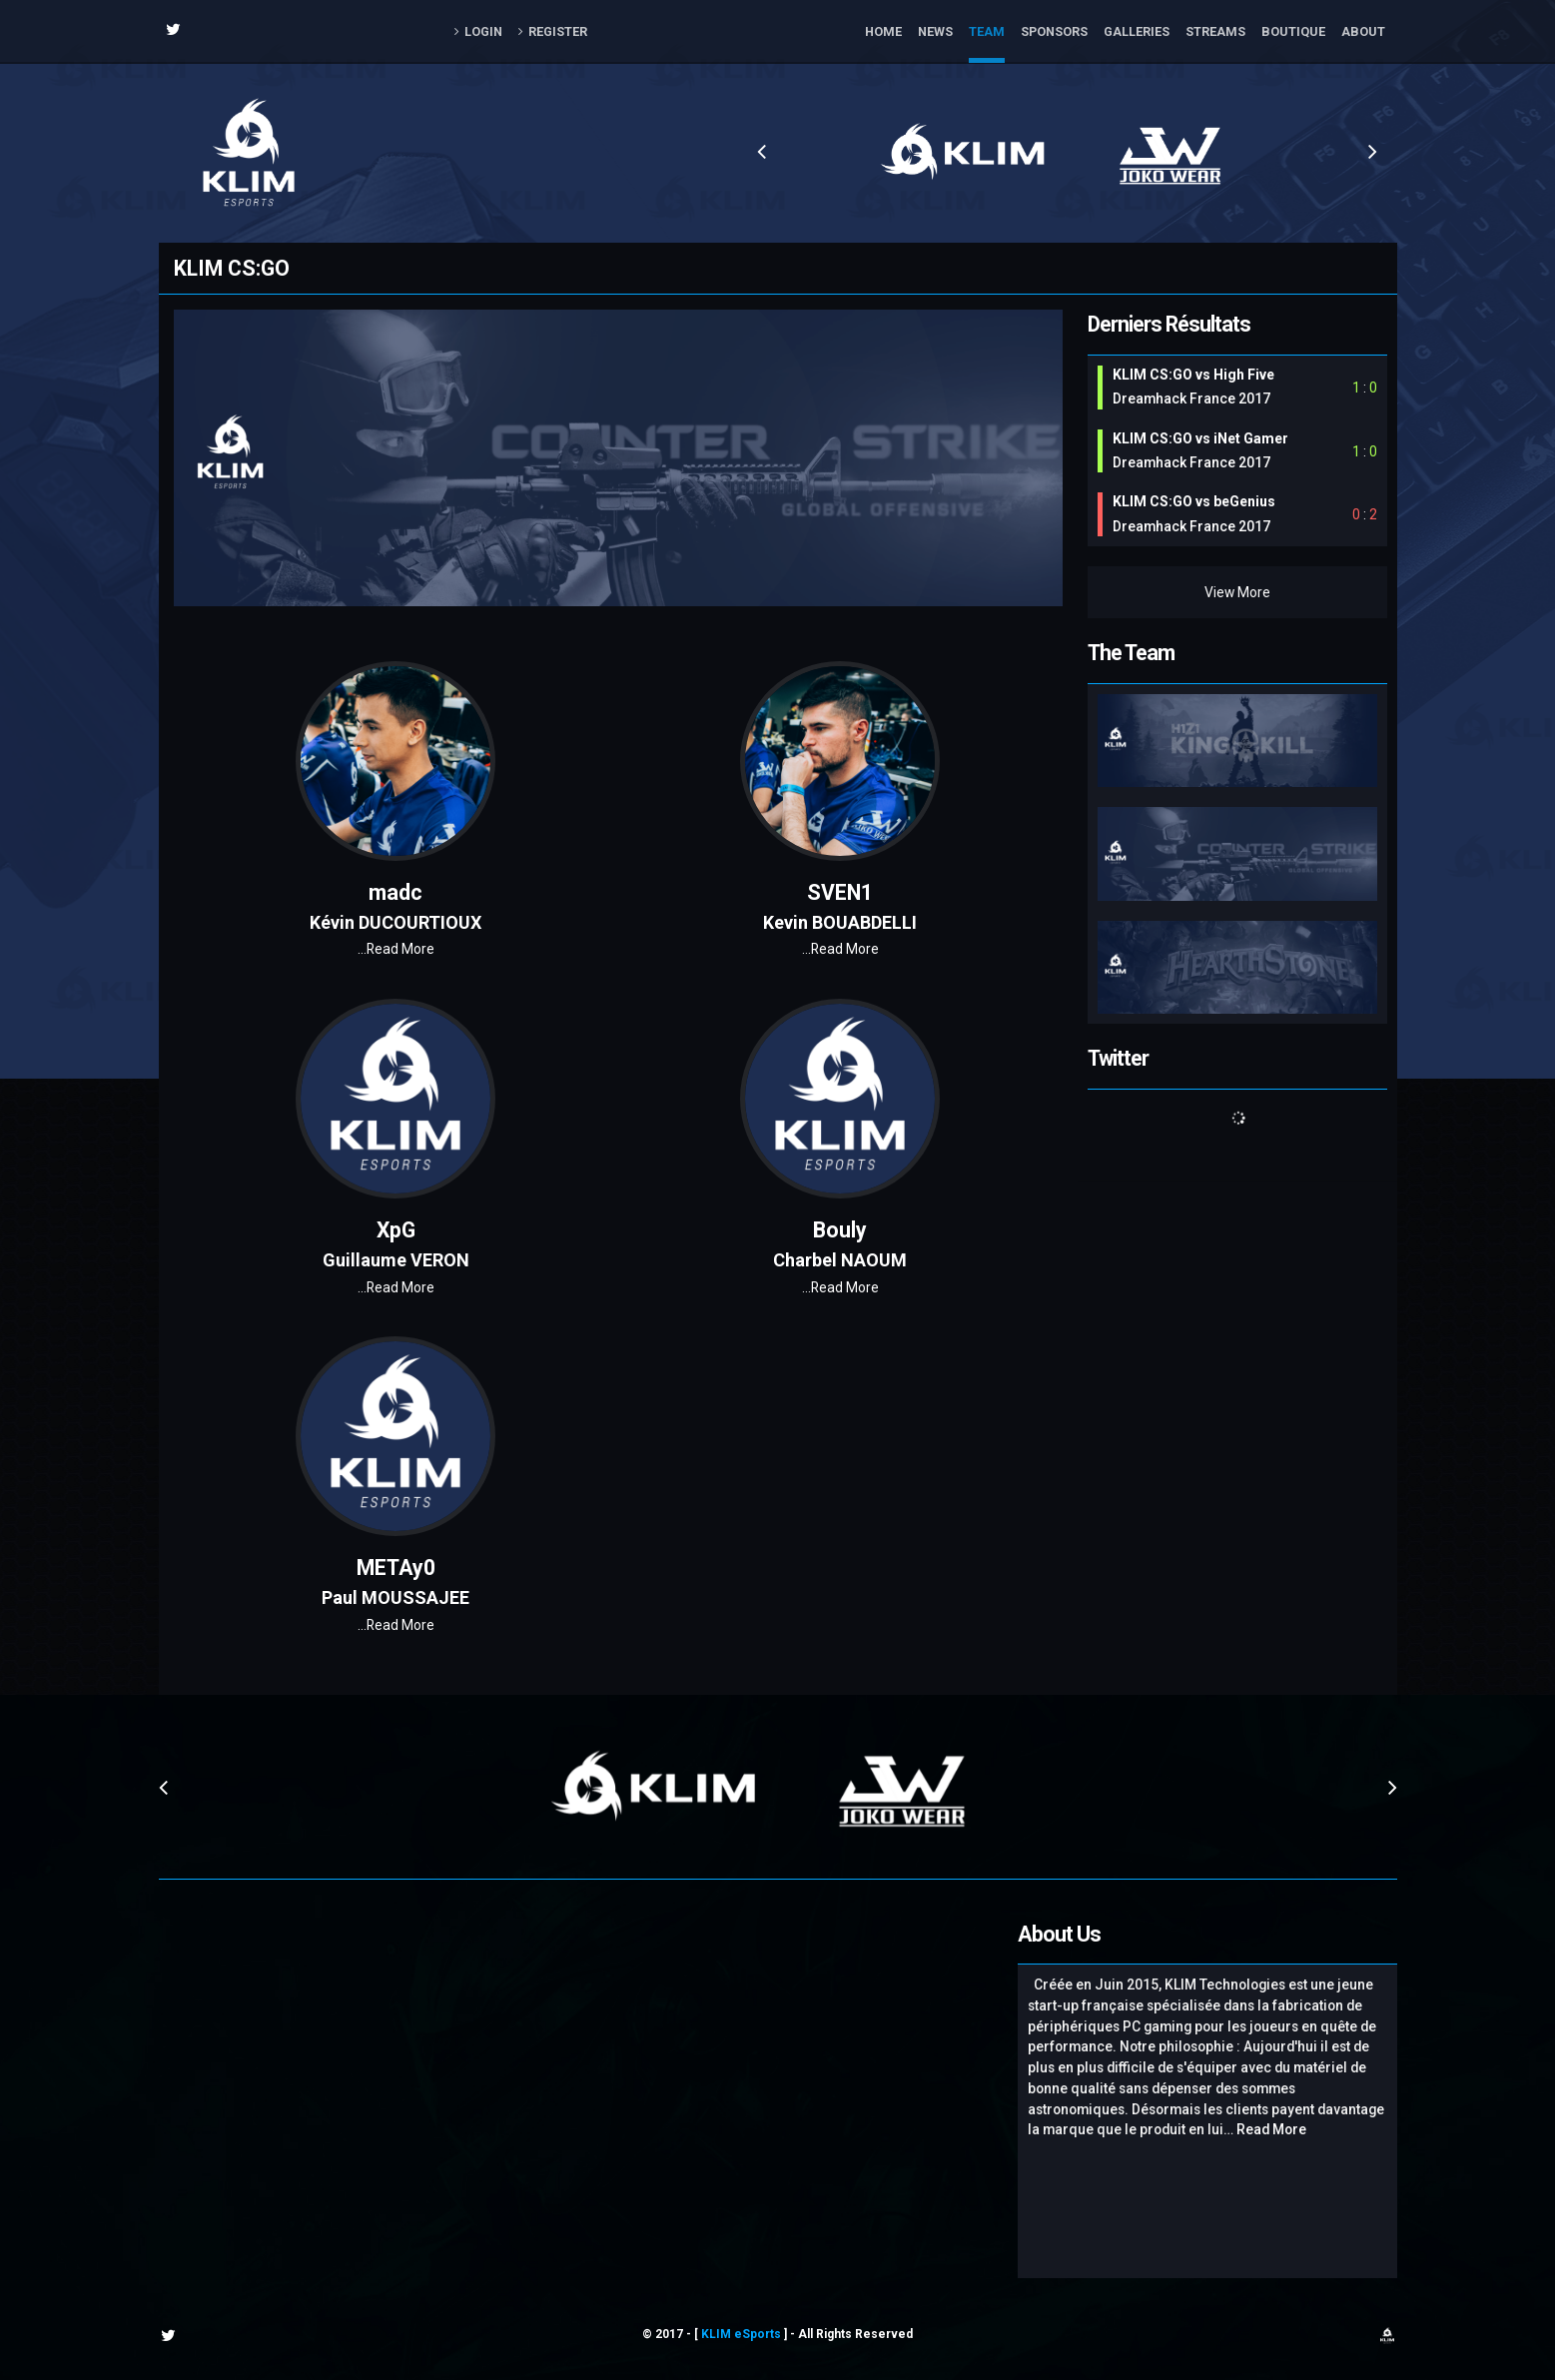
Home (883, 31)
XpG (396, 1229)
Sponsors (1054, 31)
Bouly (840, 1229)
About (1363, 31)
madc (395, 892)
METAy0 (396, 1567)
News (935, 31)
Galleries (1136, 31)
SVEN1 (840, 892)
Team (987, 31)
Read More (396, 949)
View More (1237, 592)
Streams (1215, 31)
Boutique (1293, 31)
